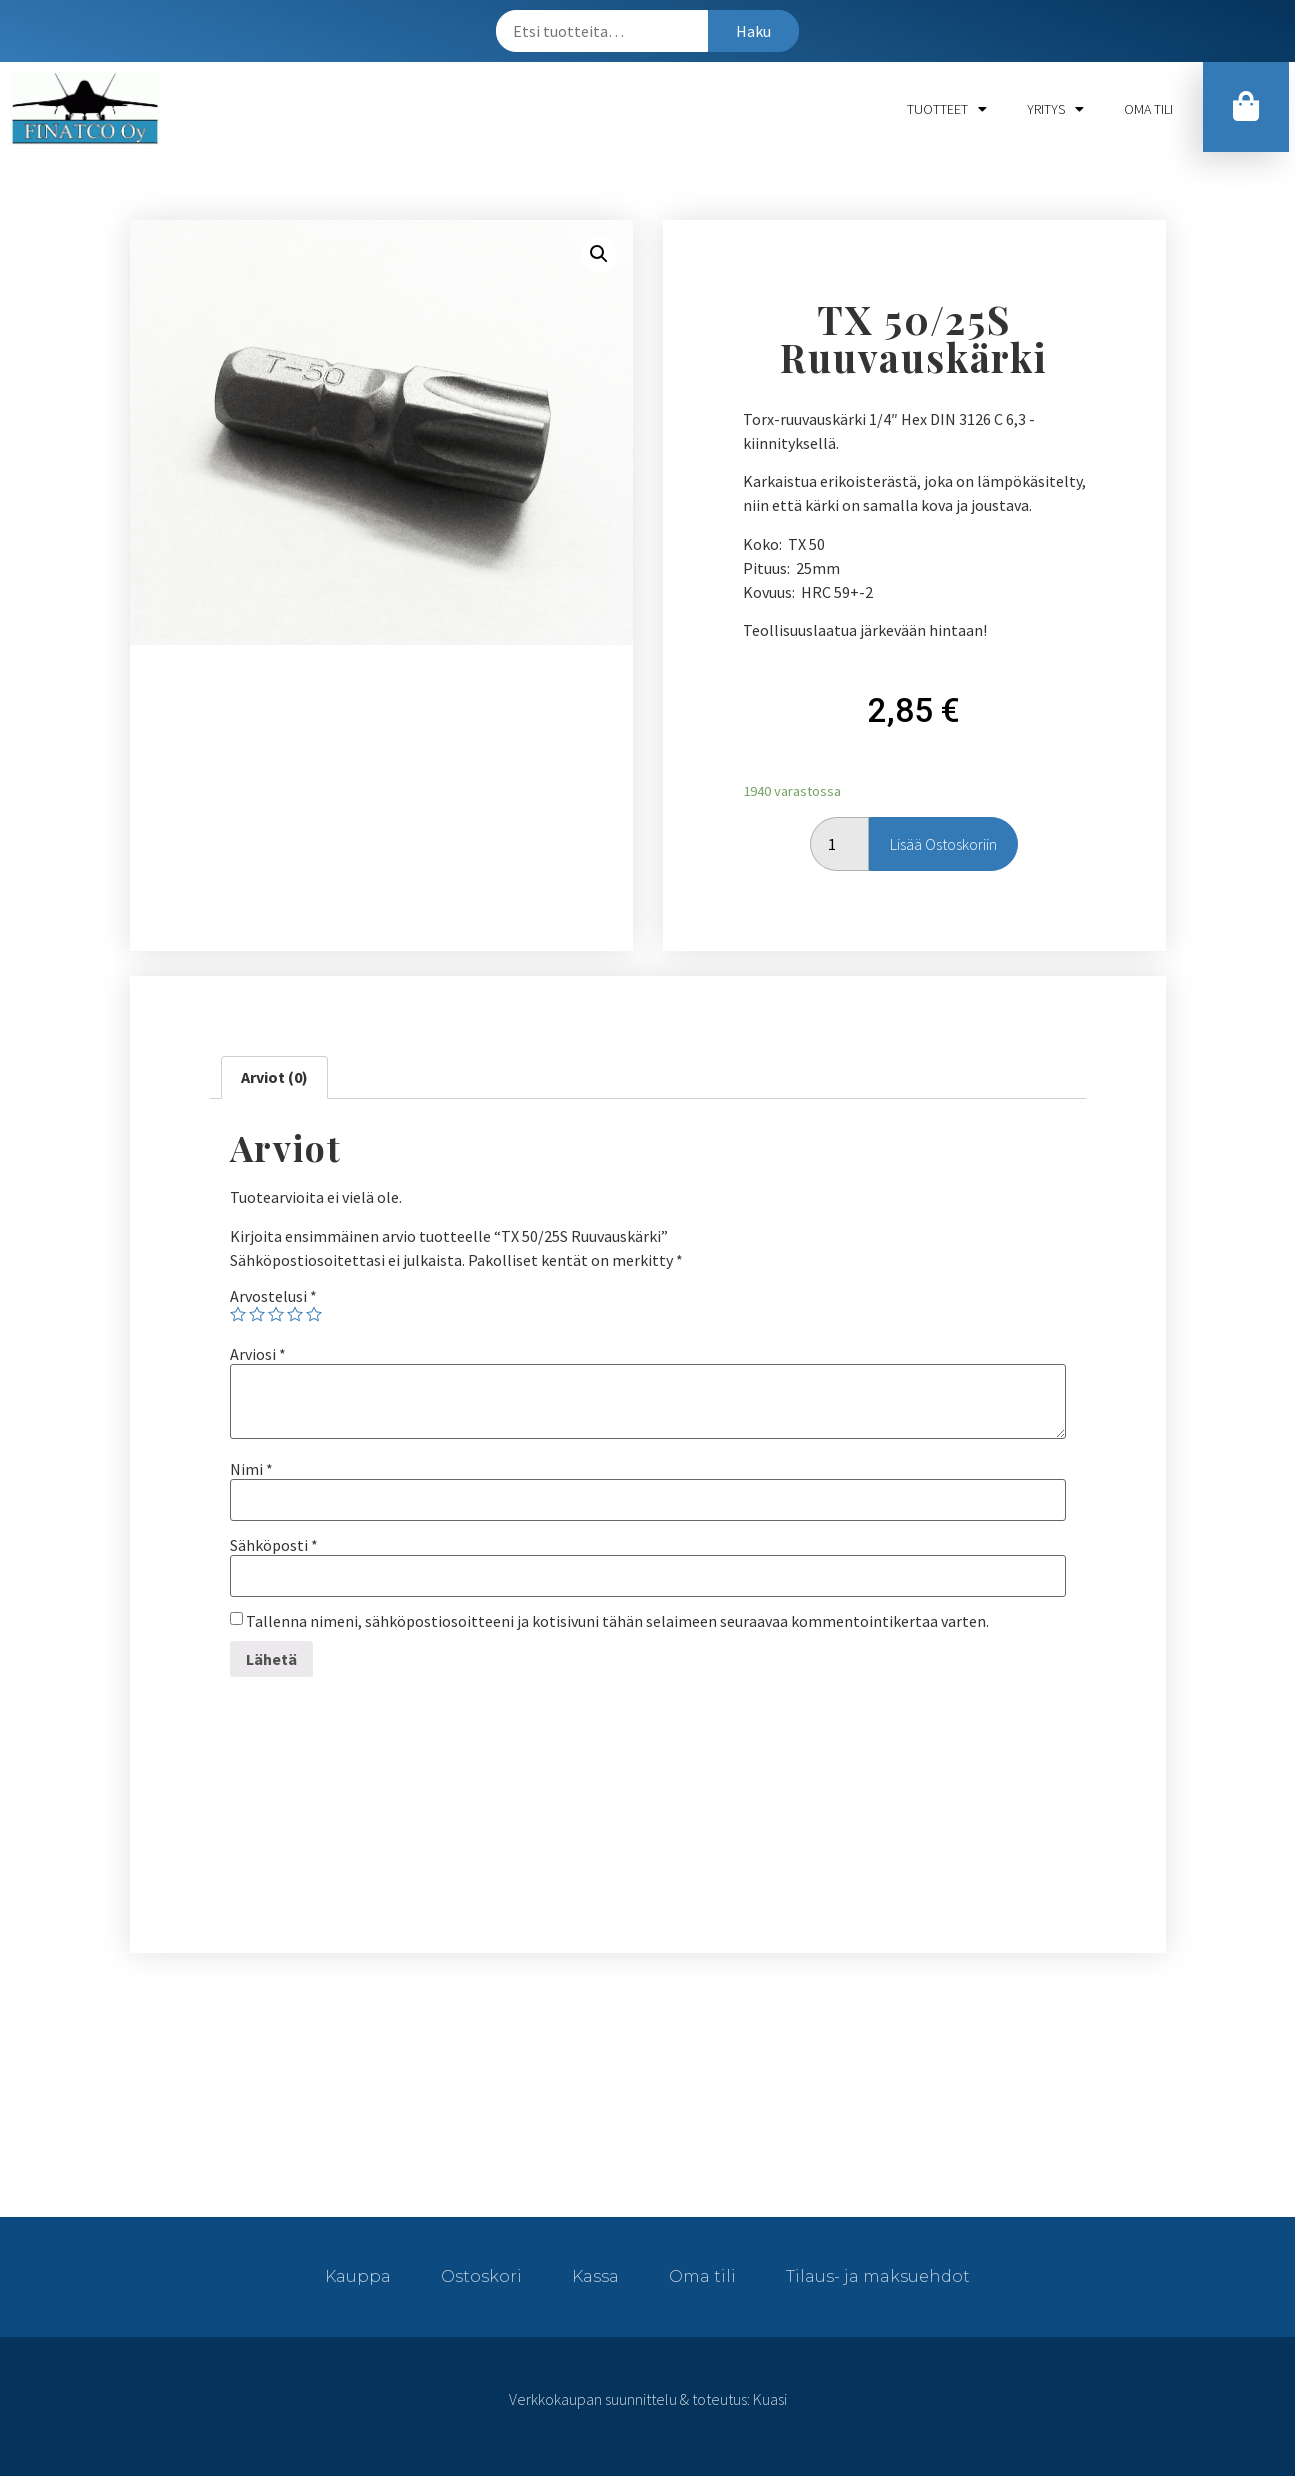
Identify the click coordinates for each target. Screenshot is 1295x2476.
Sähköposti (274, 1545)
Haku (753, 31)
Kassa (595, 2276)
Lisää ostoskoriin (943, 844)
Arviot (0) (274, 1077)
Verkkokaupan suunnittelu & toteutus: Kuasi (648, 2399)
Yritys (1055, 109)
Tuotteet (947, 109)
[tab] (274, 1078)
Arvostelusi (273, 1296)
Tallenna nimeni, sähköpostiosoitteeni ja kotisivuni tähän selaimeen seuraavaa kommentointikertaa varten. (617, 1621)
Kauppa (358, 2276)
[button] (1246, 107)
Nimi (251, 1469)
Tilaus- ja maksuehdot (878, 2276)
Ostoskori (481, 2276)
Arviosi (258, 1354)
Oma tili (1148, 109)
